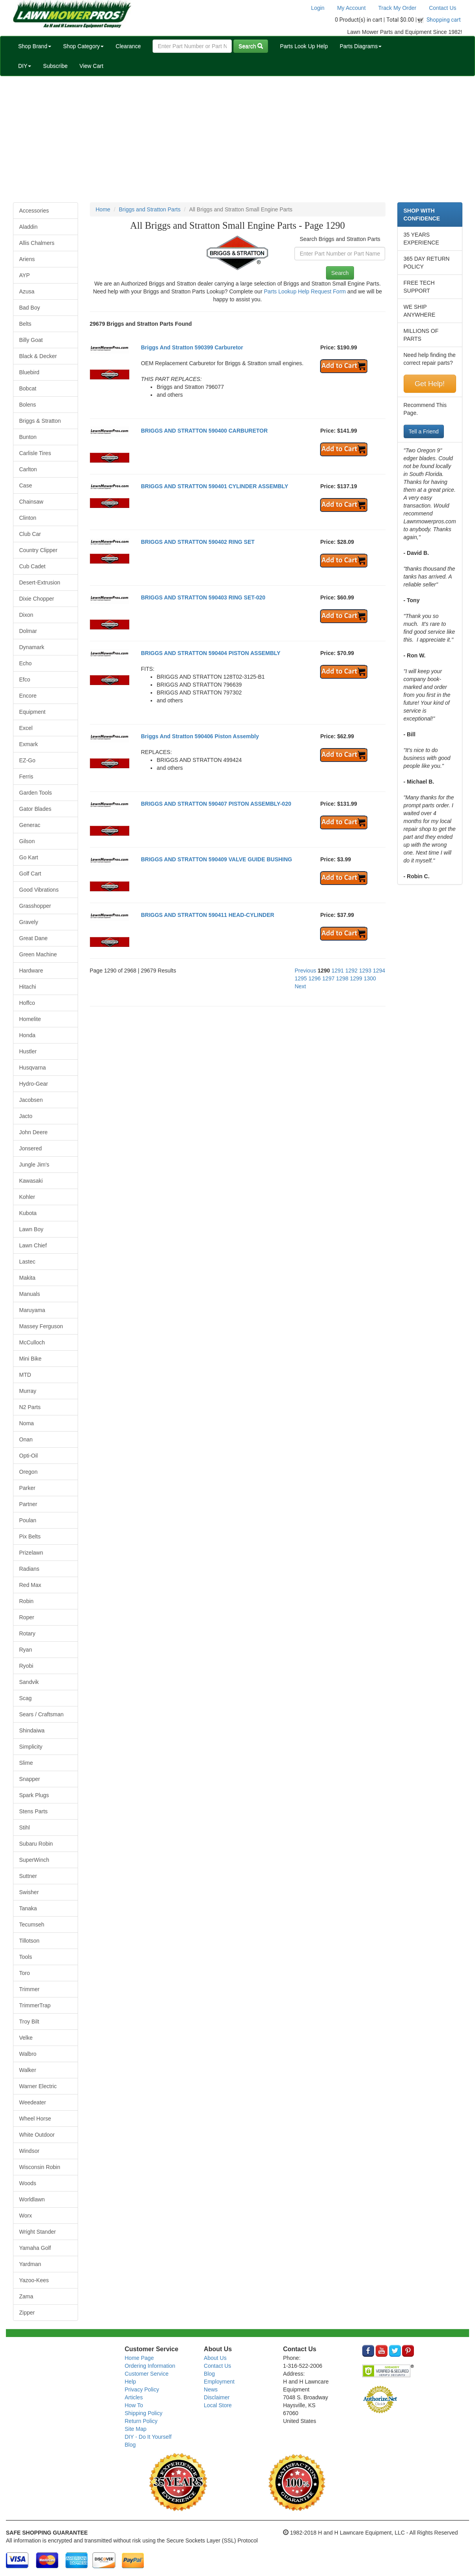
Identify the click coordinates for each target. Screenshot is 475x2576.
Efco (24, 679)
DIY (24, 66)
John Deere (33, 1132)
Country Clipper (38, 550)
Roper (26, 1617)
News (211, 2389)
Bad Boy (29, 307)
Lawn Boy (31, 1229)
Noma (26, 1423)
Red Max (30, 1585)
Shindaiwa (32, 1730)
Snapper (29, 1779)
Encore (28, 696)
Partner (28, 1504)
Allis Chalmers (36, 243)
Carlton (28, 469)
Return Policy (141, 2421)
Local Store (218, 2405)
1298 (342, 978)
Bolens (27, 404)
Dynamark (32, 647)
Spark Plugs (34, 1795)
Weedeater (32, 2102)
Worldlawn (32, 2199)
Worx (25, 2215)
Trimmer (29, 1989)
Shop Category (83, 46)
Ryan (25, 1649)
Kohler (27, 1197)
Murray (28, 1391)
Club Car (30, 534)
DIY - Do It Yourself (148, 2437)
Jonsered (30, 1148)
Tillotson (29, 1941)
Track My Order (397, 8)
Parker (27, 1488)
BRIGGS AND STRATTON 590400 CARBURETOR (204, 430)
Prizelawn (31, 1552)
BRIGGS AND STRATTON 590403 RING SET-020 (203, 597)
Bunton (28, 437)
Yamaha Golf (35, 2248)
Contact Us (442, 8)
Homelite (30, 1019)
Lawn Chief (33, 1245)
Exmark (28, 744)
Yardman (30, 2264)
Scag (25, 1698)
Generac (30, 825)
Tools (25, 1957)
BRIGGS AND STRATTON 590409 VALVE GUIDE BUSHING (216, 859)
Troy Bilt (29, 2021)
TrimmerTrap (35, 2005)
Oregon (28, 1472)
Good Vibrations (39, 890)
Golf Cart (30, 873)
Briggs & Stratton (40, 421)
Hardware (31, 970)
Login (317, 8)
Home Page (139, 2358)
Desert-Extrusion (39, 582)
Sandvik (29, 1682)
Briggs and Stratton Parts (150, 209)
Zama (26, 2296)
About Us (215, 2358)
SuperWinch (34, 1860)
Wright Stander (37, 2232)
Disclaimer (216, 2397)
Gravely (28, 922)
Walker (27, 2070)
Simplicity (31, 1746)
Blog (130, 2445)
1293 (365, 970)
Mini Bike (30, 1358)
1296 (315, 978)
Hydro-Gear (33, 1084)
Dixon (26, 615)
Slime (26, 1763)
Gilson (27, 841)
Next (300, 986)
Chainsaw (31, 501)
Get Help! (430, 384)
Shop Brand (34, 46)
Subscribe (55, 66)
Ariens (27, 259)
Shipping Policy (143, 2413)
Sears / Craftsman (41, 1714)
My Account (351, 8)
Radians (29, 1569)
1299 (356, 978)
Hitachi (27, 987)
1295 (300, 978)
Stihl (24, 1827)
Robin (26, 1601)
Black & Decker (38, 356)
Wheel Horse (35, 2118)
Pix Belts (30, 1536)
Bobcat (28, 388)
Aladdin (28, 227)
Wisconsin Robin (39, 2167)
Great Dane (33, 938)
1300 (370, 978)
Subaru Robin (36, 1844)
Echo (25, 663)
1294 (379, 970)
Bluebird (29, 372)
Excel (26, 728)
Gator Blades (35, 809)
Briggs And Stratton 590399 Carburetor (192, 347)
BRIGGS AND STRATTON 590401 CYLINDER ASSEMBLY (214, 486)
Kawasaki (31, 1181)
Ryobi (26, 1666)
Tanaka (28, 1908)
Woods (27, 2183)
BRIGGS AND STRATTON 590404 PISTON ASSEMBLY (210, 653)
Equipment (32, 712)
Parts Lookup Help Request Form (305, 291)
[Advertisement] (237, 139)
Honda (27, 1035)
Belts (25, 324)
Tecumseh (32, 1924)
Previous (305, 970)
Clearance (128, 46)
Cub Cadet (32, 566)
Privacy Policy (142, 2389)
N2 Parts (30, 1407)
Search (250, 46)
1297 (328, 978)
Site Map (135, 2429)
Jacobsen (31, 1100)
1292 (351, 970)
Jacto (25, 1116)
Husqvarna (32, 1067)
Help (130, 2381)
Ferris (26, 776)
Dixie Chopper (36, 598)
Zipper (27, 2312)
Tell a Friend (424, 431)
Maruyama (32, 1310)
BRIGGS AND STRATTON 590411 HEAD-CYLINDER (207, 915)
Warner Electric (38, 2086)
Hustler (28, 1051)
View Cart (91, 66)
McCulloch (32, 1342)
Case (25, 485)
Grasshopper (35, 906)
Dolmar (28, 631)
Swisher (29, 1892)
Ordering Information (150, 2366)
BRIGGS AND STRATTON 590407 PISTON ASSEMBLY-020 (216, 804)
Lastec (27, 1261)
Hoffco (27, 1003)
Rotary (27, 1633)
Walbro (28, 2054)
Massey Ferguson (41, 1326)
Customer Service (146, 2374)
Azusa (27, 291)
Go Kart (28, 857)
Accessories (34, 210)
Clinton (28, 518)
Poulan (28, 1520)
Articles (134, 2397)
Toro (24, 1973)
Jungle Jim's (34, 1164)
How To (134, 2405)
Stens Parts (33, 1811)
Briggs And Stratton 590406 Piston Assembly (200, 736)
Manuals (29, 1294)
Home (103, 209)
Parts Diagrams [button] (361, 46)
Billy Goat (31, 340)
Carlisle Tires (35, 453)
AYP (24, 275)
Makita (27, 1278)
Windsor (29, 2151)
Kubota (28, 1213)
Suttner (28, 1876)
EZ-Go (27, 760)
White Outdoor (37, 2135)
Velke (26, 2038)
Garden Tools (35, 793)
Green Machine (38, 954)
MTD (25, 1375)
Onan (26, 1439)
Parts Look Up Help (304, 46)
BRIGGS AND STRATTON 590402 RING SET (197, 542)
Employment (219, 2381)
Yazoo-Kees (34, 2280)
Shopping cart (444, 20)
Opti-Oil (28, 1455)
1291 (338, 970)
